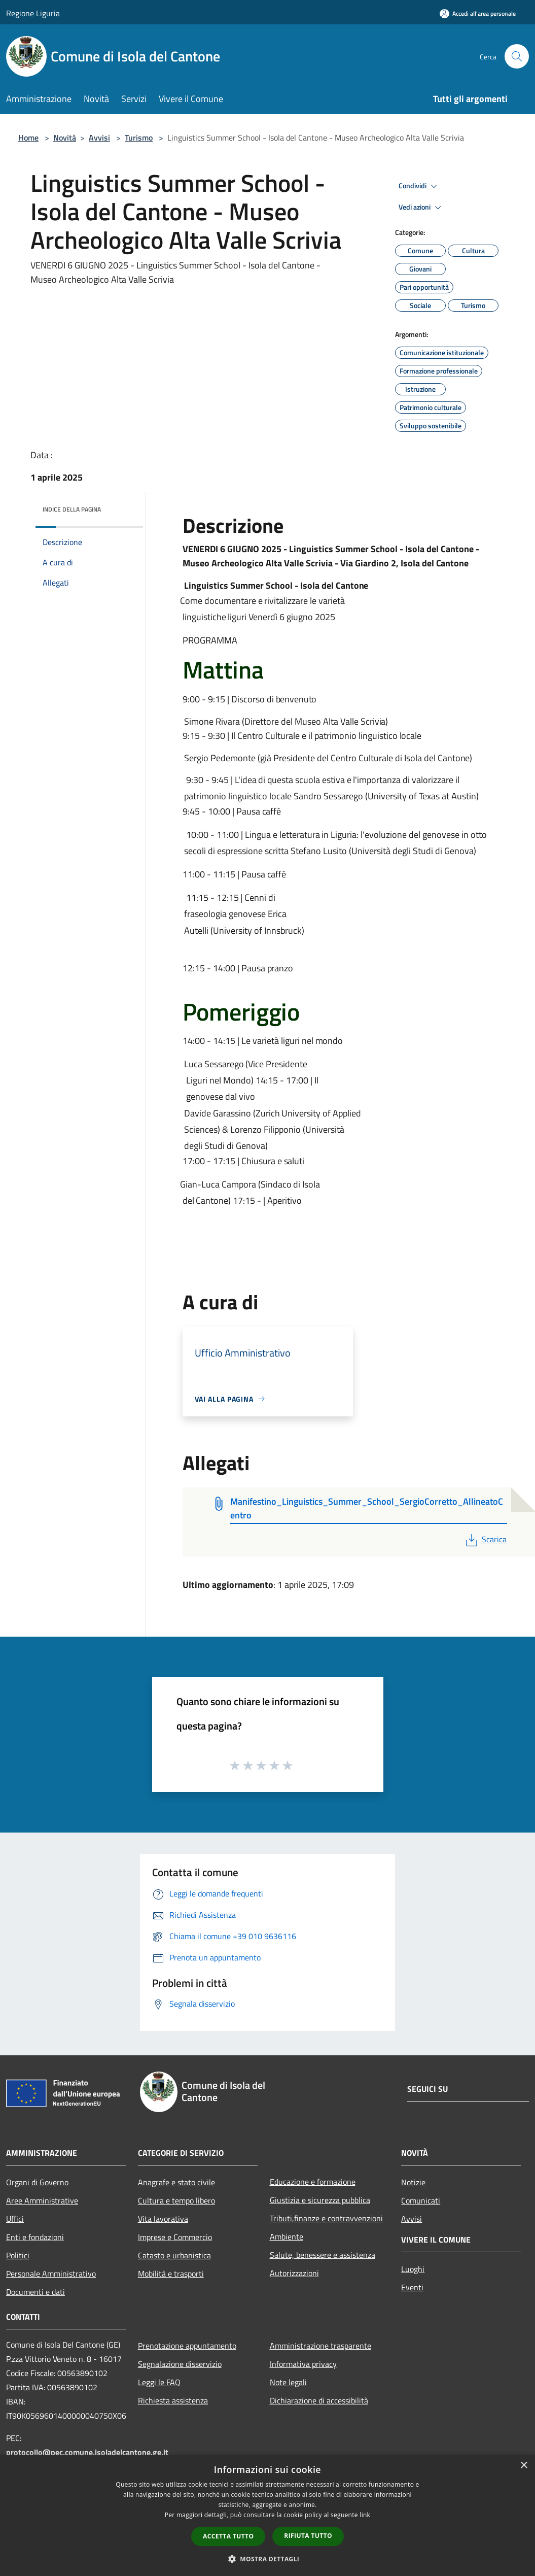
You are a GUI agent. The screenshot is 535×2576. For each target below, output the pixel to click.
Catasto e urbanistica (174, 2255)
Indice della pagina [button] (72, 509)
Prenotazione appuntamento (187, 2346)
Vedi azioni (421, 207)
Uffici (15, 2219)
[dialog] (267, 2515)
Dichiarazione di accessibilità (319, 2400)
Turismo (139, 137)
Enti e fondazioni (35, 2237)
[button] (268, 2559)
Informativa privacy (303, 2364)
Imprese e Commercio (175, 2237)
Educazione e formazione (312, 2182)
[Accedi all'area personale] (477, 13)
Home (28, 137)
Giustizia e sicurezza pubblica (320, 2200)
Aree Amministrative (42, 2200)
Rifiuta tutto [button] (308, 2535)
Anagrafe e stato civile (176, 2182)
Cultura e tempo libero (176, 2200)
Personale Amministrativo (51, 2273)
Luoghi (412, 2269)
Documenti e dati (35, 2292)
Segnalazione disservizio (180, 2364)
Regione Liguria (33, 13)
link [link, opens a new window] (365, 2515)
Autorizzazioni (294, 2273)
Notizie (413, 2182)
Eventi (412, 2287)
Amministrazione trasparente (320, 2346)
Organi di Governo (37, 2182)
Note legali (288, 2382)
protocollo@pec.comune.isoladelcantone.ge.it (87, 2452)
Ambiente (286, 2236)
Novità (64, 137)
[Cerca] (517, 56)
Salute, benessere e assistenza (322, 2255)
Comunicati (420, 2200)
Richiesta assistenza (173, 2400)
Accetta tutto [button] (228, 2536)
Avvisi (99, 137)
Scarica (485, 1539)
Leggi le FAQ (159, 2382)
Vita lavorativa (163, 2219)
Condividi (419, 186)
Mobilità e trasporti (171, 2273)
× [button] (523, 2465)
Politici (17, 2255)
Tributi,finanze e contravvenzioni (326, 2218)
